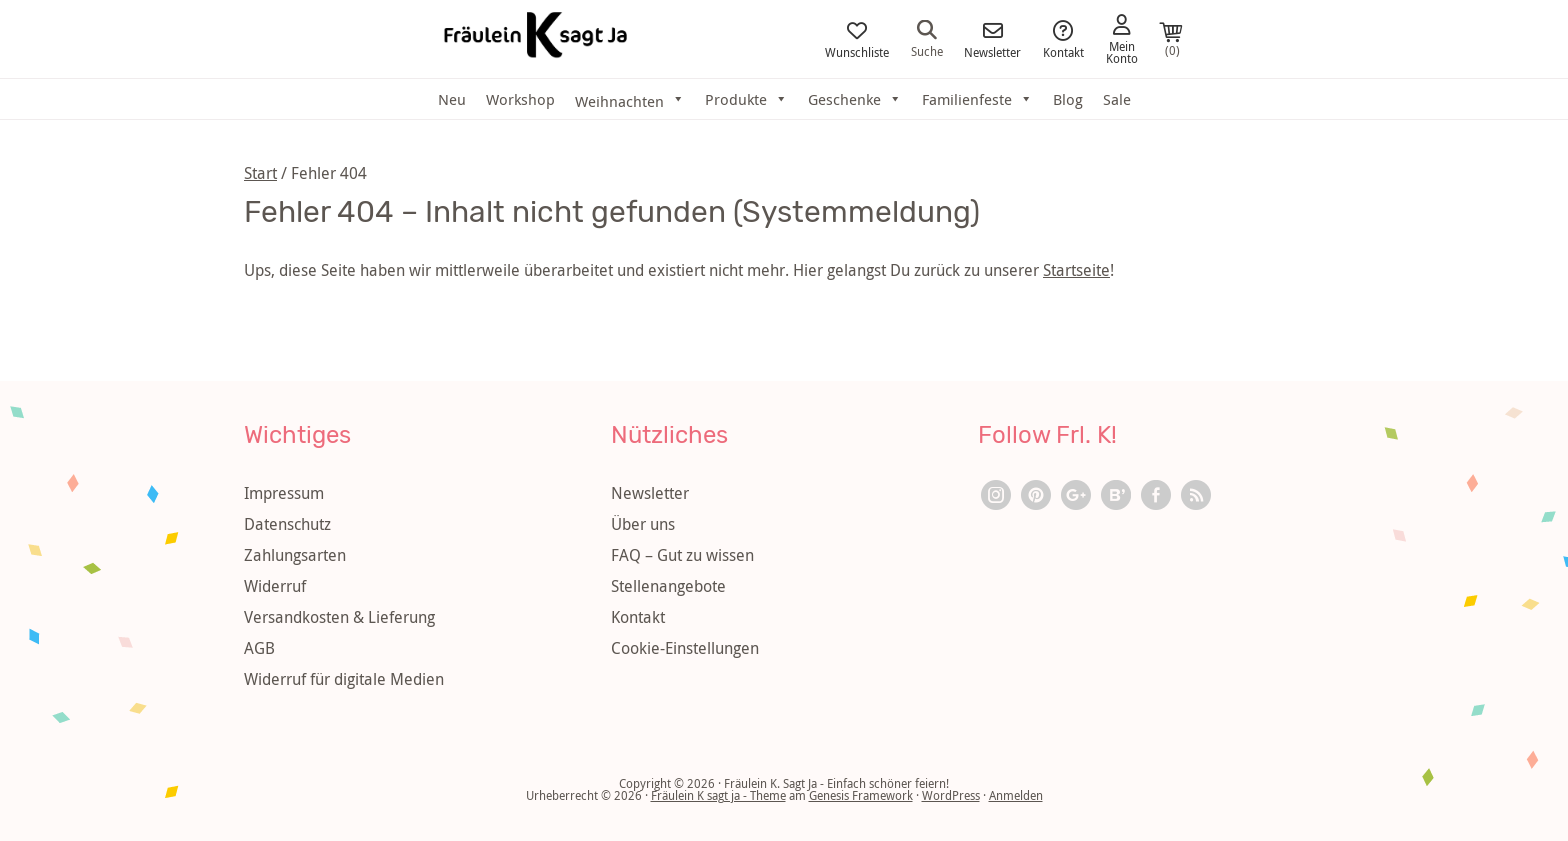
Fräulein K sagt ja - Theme (718, 795)
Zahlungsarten (295, 555)
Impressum (284, 493)
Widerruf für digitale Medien (344, 679)
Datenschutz (287, 524)
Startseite (1076, 270)
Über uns (643, 524)
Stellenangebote (668, 586)
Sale (1117, 99)
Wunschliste (857, 39)
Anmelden (1016, 795)
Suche (927, 38)
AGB (259, 648)
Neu (452, 99)
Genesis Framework (861, 795)
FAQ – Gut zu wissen (682, 555)
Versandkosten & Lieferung (339, 617)
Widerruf (275, 586)
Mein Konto (1122, 39)
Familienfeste (977, 99)
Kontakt (1063, 39)
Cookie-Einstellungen (685, 648)
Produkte (746, 99)
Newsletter (992, 39)
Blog (1068, 99)
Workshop (520, 99)
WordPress (951, 795)
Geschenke (855, 99)
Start (260, 173)
